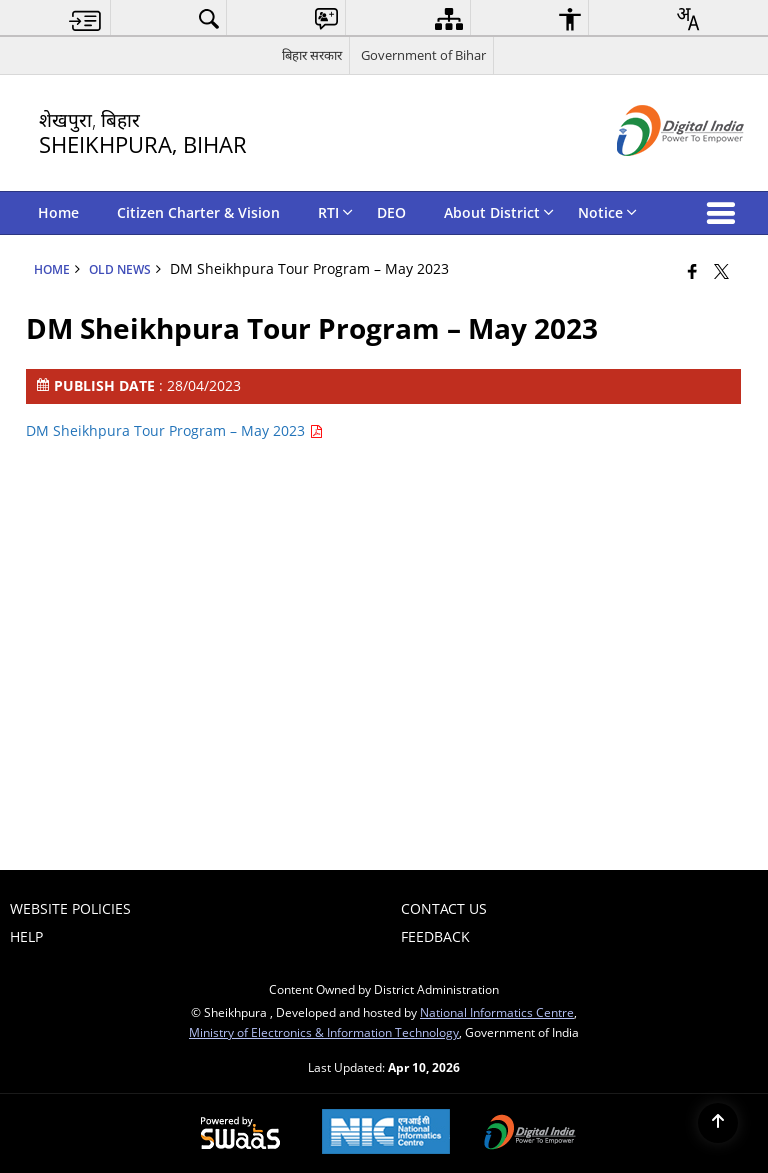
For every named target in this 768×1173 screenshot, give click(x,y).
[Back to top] (718, 1123)
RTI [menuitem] (335, 212)
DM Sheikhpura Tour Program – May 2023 (174, 430)
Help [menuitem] (26, 936)
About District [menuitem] (499, 212)
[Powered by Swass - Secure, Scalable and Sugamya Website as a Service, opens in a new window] (240, 1134)
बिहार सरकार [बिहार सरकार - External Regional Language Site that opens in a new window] (312, 55)
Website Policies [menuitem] (70, 908)
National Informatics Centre (497, 1012)
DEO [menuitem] (391, 212)
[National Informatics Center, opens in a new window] (386, 1133)
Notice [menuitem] (607, 212)
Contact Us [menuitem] (444, 908)
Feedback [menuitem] (435, 936)
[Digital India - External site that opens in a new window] (655, 172)
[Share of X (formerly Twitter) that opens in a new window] (721, 271)
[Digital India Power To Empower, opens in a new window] (530, 1134)
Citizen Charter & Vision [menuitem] (198, 212)
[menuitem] (85, 18)
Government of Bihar (423, 55)
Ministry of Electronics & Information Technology (324, 1032)
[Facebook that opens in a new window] (692, 271)
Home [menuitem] (58, 212)
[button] (725, 213)
